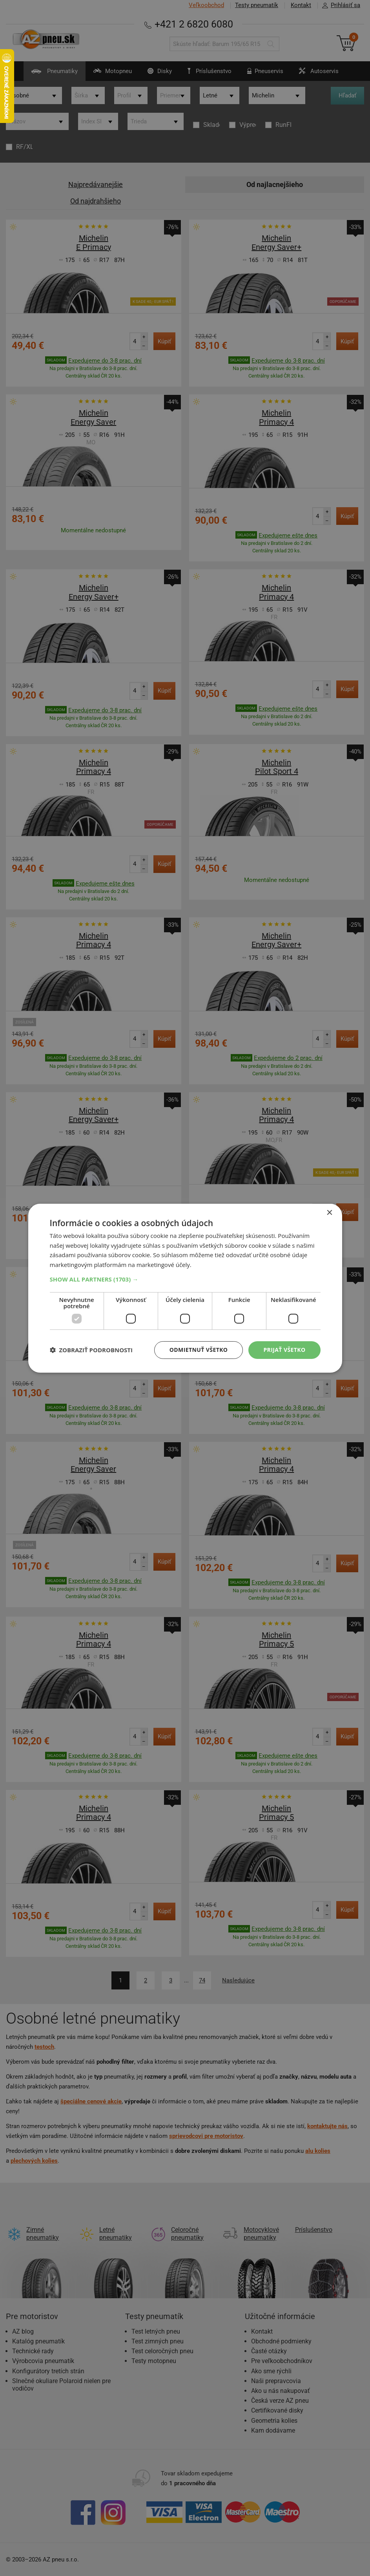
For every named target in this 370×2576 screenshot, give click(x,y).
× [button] (329, 1213)
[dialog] (185, 1287)
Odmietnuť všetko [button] (199, 1349)
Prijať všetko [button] (284, 1349)
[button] (185, 1279)
